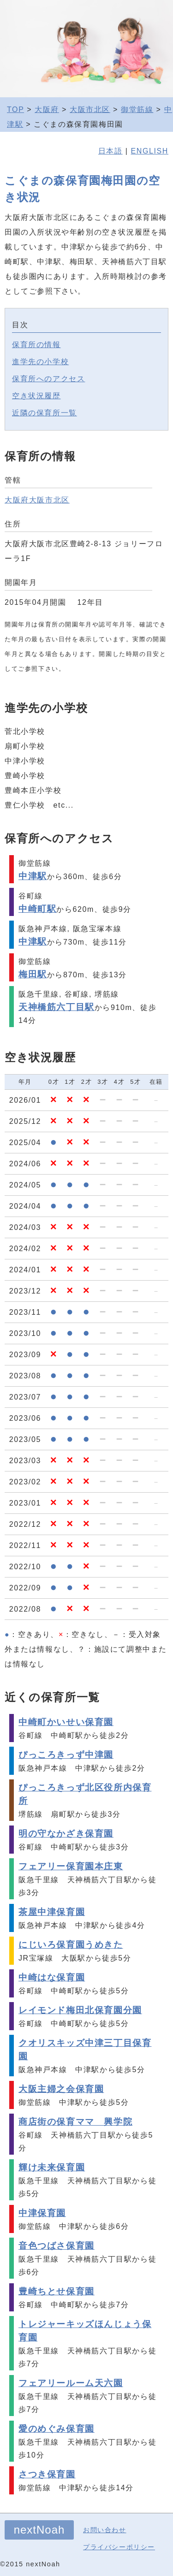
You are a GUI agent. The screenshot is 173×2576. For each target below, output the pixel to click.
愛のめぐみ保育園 (56, 2429)
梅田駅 (32, 974)
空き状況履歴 (36, 396)
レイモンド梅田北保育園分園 (80, 2010)
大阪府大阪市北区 (37, 500)
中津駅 (32, 876)
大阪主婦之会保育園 (61, 2089)
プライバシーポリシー (119, 2547)
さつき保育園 (47, 2474)
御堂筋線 (137, 109)
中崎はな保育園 (51, 1977)
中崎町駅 (37, 909)
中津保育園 (42, 2213)
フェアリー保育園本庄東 (70, 1866)
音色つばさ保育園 (56, 2246)
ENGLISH (149, 151)
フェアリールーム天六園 (70, 2383)
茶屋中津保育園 (51, 1912)
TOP (15, 109)
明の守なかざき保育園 (65, 1833)
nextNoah (39, 2529)
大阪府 (47, 109)
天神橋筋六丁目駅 (56, 1007)
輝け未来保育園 (51, 2167)
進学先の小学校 (40, 362)
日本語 (110, 151)
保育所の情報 (36, 345)
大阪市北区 (90, 109)
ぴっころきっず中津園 (65, 1755)
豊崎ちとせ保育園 (56, 2291)
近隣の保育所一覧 (44, 413)
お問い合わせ (104, 2530)
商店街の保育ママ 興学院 (75, 2122)
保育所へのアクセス (48, 379)
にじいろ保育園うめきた (70, 1945)
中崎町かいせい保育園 (65, 1722)
